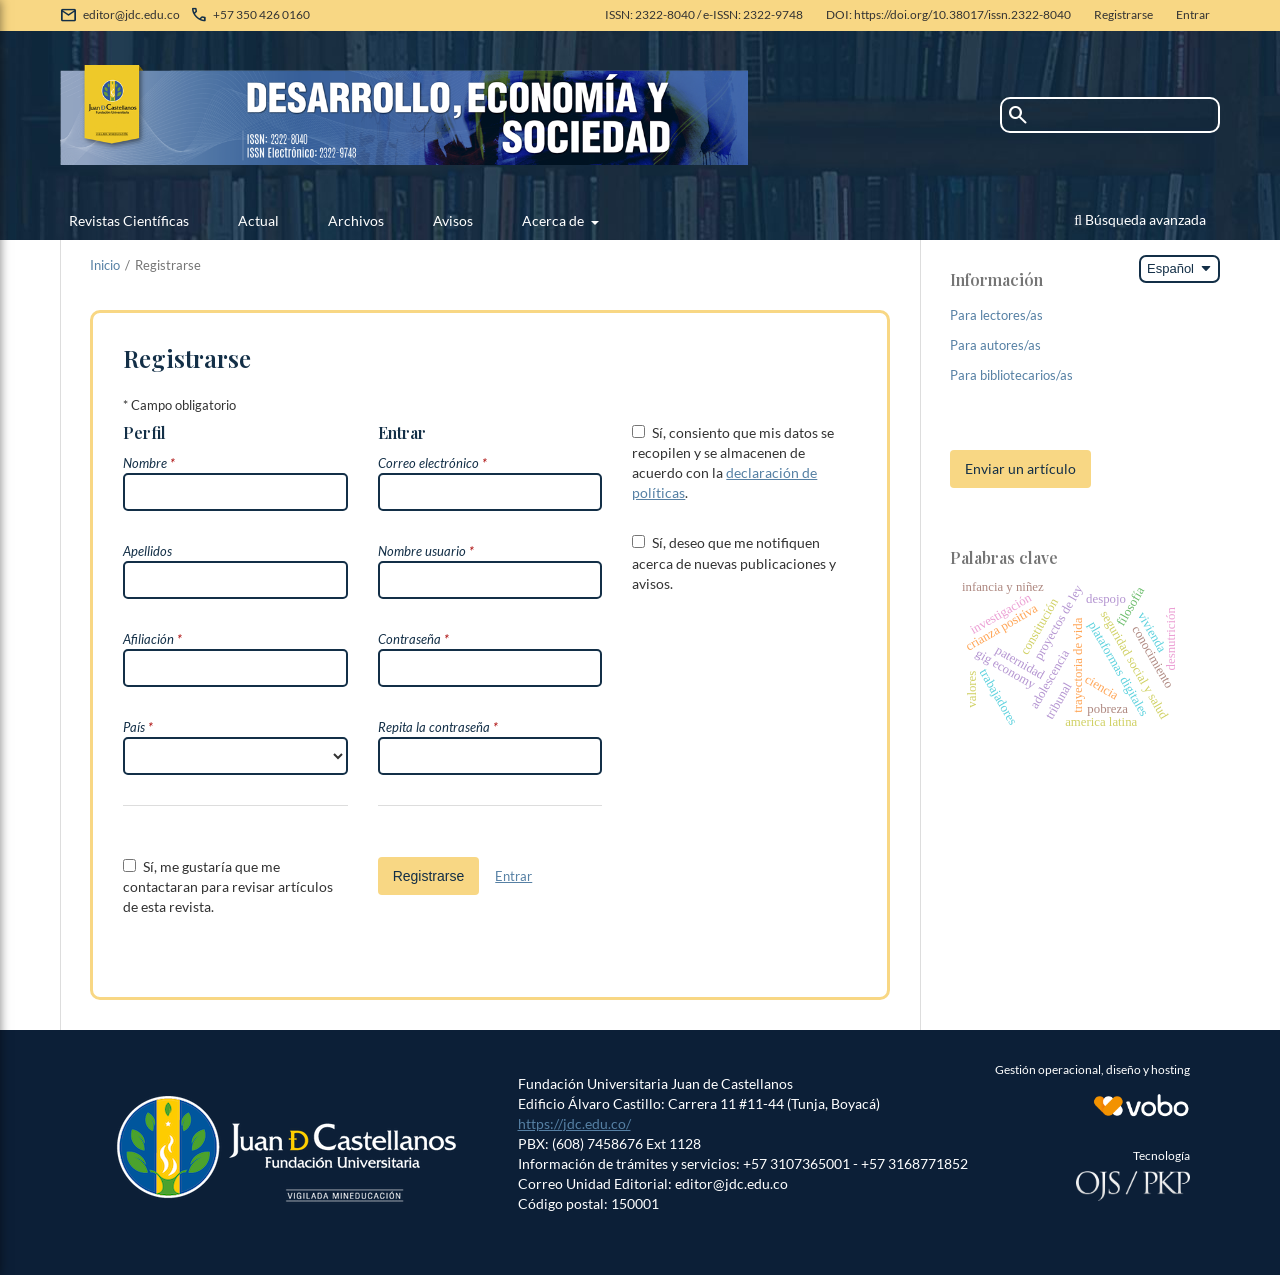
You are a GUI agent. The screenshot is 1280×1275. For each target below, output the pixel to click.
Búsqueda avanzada (1140, 219)
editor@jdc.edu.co (131, 14)
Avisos (453, 220)
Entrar (1193, 14)
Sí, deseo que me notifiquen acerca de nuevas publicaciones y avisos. (734, 562)
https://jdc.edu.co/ (574, 1123)
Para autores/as (995, 345)
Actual (258, 220)
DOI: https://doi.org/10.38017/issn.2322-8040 (948, 14)
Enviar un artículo (1020, 468)
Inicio (105, 265)
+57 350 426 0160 (261, 14)
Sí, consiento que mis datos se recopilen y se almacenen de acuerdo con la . (733, 462)
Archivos (356, 220)
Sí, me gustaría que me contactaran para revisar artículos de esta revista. (228, 886)
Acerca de (554, 220)
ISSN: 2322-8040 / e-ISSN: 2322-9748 (704, 14)
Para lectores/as (996, 315)
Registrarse (1123, 14)
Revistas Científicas (129, 220)
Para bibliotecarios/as (1011, 375)
